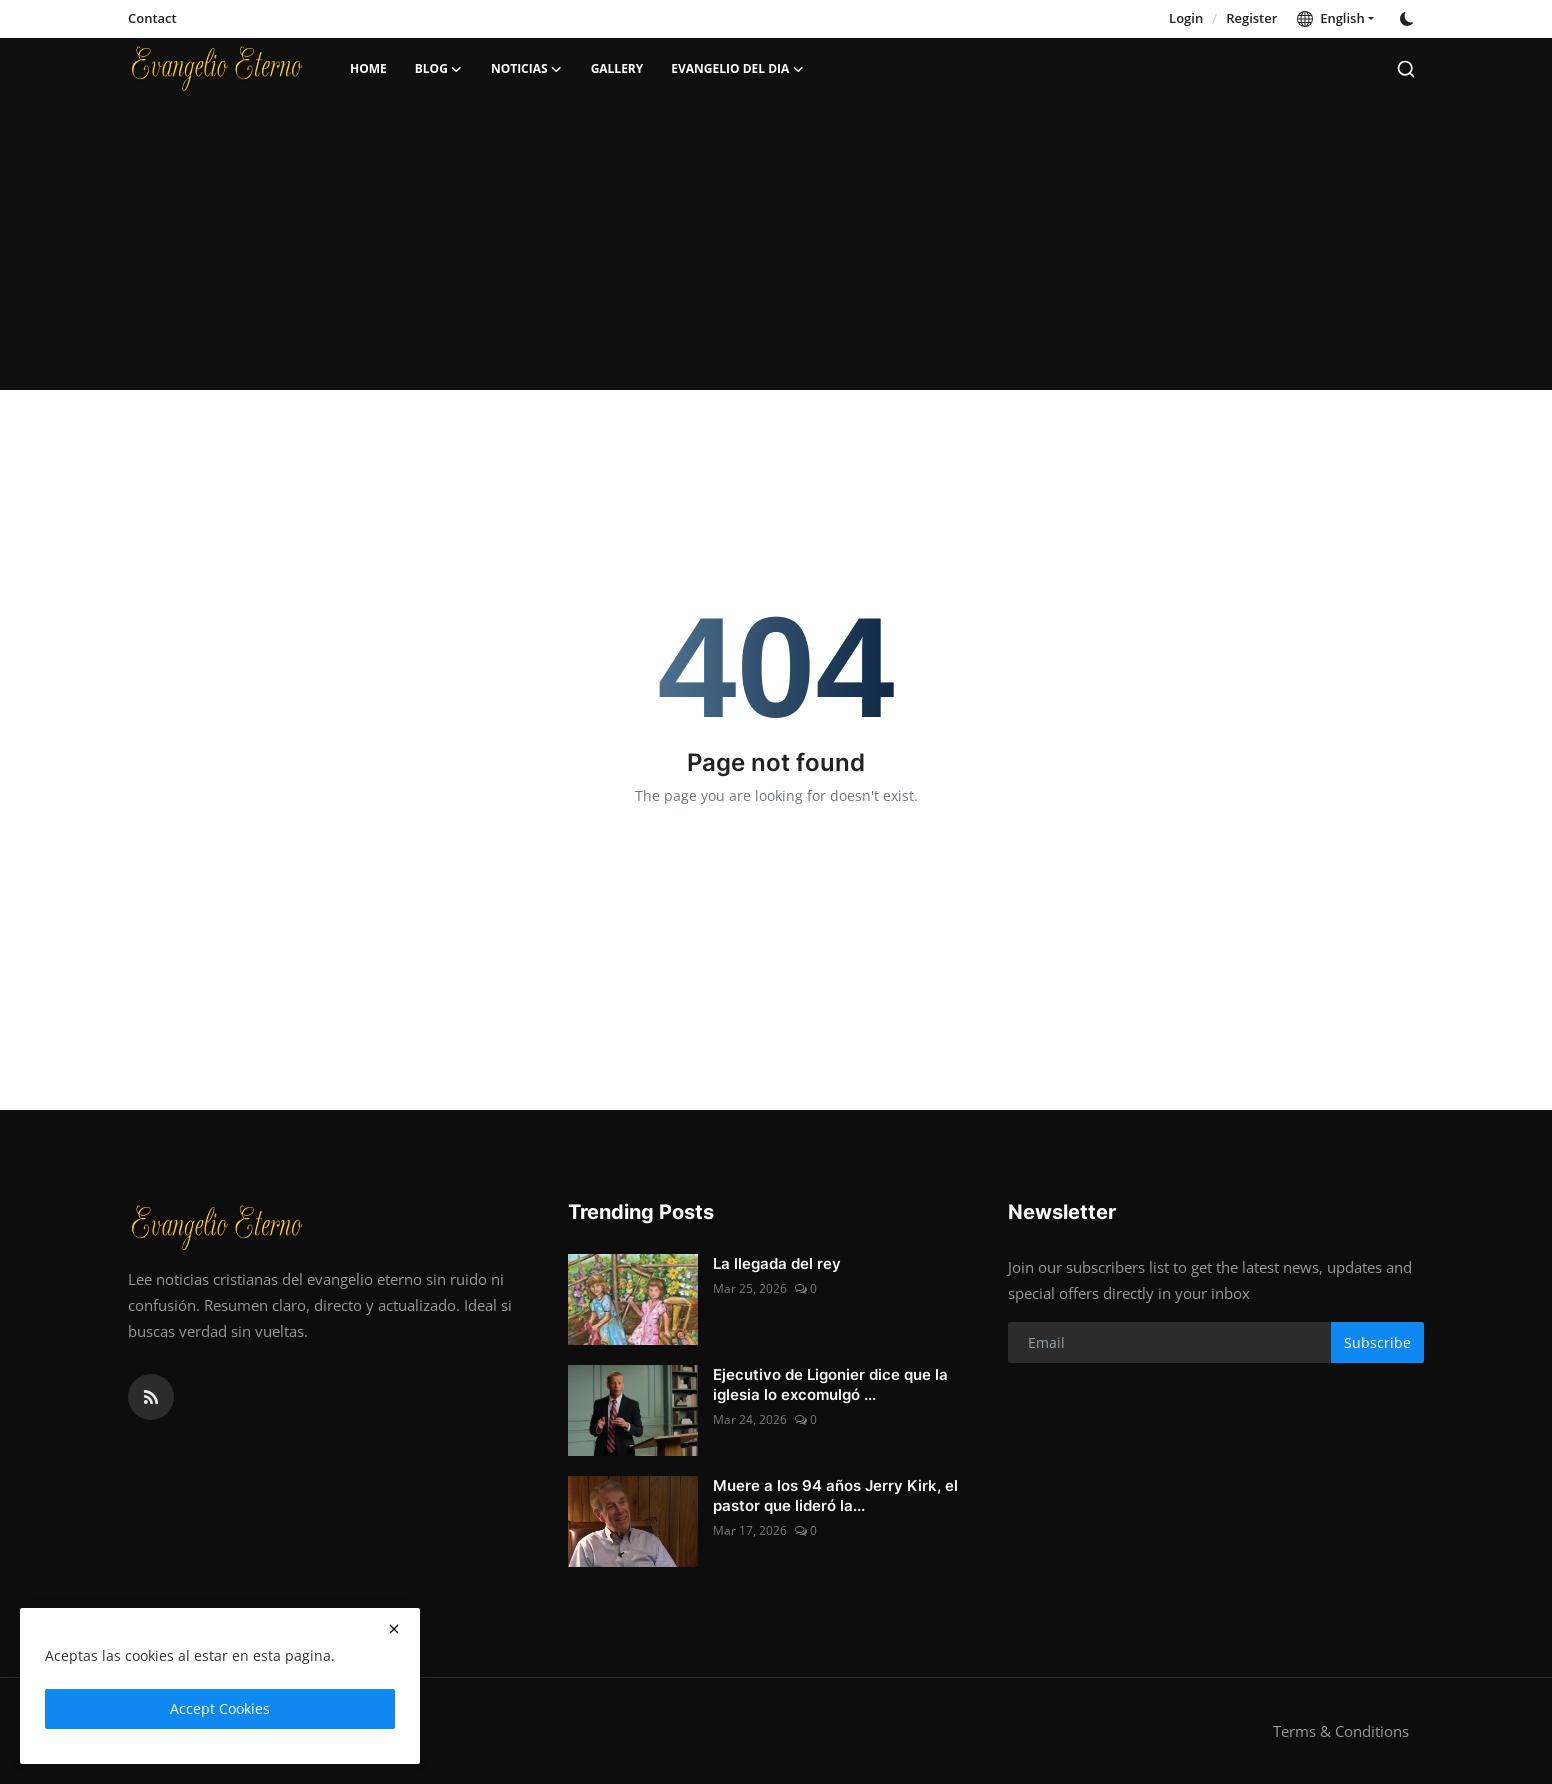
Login (1186, 18)
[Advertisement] (776, 250)
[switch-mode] (1409, 19)
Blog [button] (439, 69)
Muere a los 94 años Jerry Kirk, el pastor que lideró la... (835, 1495)
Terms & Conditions (1341, 1731)
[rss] (151, 1397)
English (1330, 18)
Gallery (617, 68)
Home (368, 68)
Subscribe (1377, 1342)
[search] (1406, 69)
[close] (394, 1629)
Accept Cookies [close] (220, 1708)
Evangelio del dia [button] (737, 69)
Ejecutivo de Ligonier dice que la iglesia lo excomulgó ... (830, 1384)
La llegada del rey (777, 1263)
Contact (152, 18)
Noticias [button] (527, 69)
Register (1251, 18)
